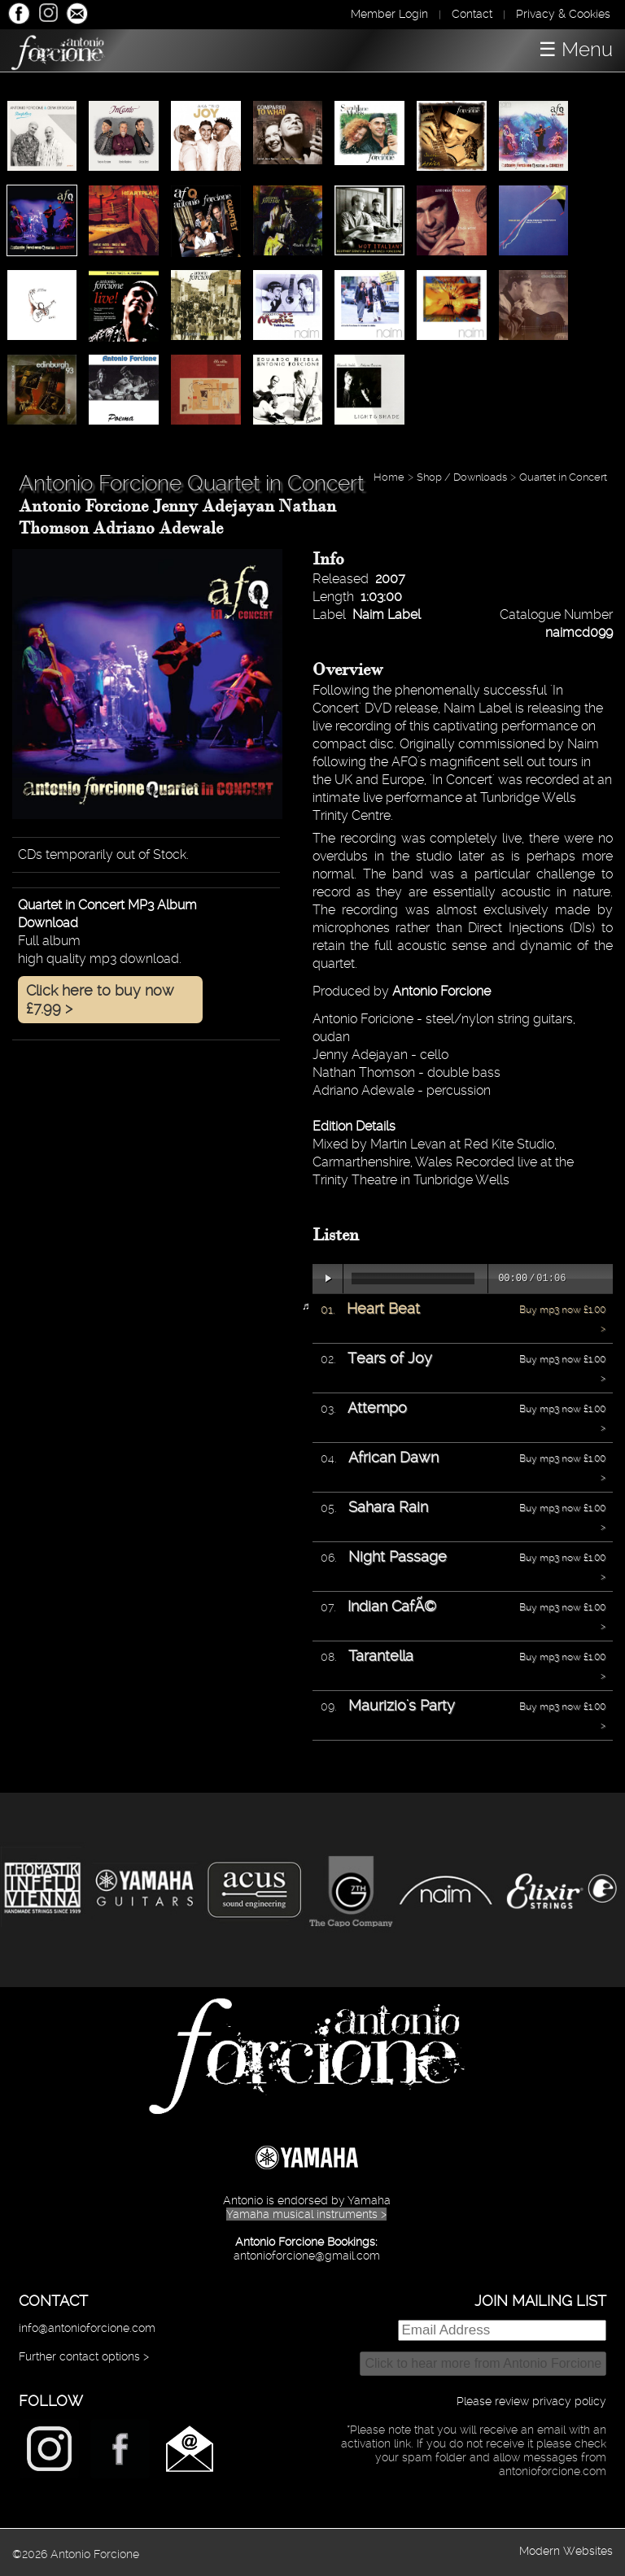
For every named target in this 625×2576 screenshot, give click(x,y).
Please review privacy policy (531, 2401)
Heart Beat (383, 1308)
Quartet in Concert (564, 477)
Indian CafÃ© (391, 1606)
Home (389, 477)
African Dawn (393, 1457)
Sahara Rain (388, 1506)
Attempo (377, 1407)
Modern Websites (566, 2550)
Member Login (389, 13)
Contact (472, 13)
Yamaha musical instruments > (306, 2214)
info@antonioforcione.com (87, 2327)
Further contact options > (84, 2356)
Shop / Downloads (462, 477)
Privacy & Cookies (563, 13)
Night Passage (397, 1556)
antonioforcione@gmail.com (307, 2255)
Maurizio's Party (401, 1705)
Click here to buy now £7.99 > (100, 999)
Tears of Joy (389, 1357)
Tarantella (380, 1655)
